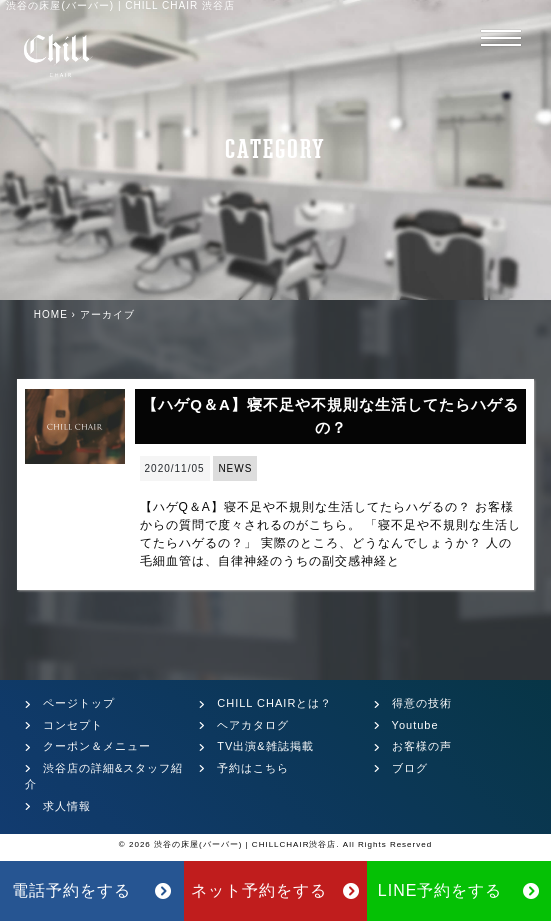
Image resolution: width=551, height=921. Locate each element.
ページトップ (79, 703)
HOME (51, 314)
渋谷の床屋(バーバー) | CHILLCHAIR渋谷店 (245, 844)
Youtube (415, 725)
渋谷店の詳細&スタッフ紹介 (104, 776)
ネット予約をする (275, 890)
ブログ (410, 768)
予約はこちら (253, 768)
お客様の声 (422, 746)
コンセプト (73, 725)
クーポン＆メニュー (97, 746)
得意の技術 (422, 703)
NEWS (235, 468)
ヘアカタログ (253, 725)
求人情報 (67, 806)
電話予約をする (92, 890)
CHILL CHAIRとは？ (274, 703)
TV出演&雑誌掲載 (265, 746)
